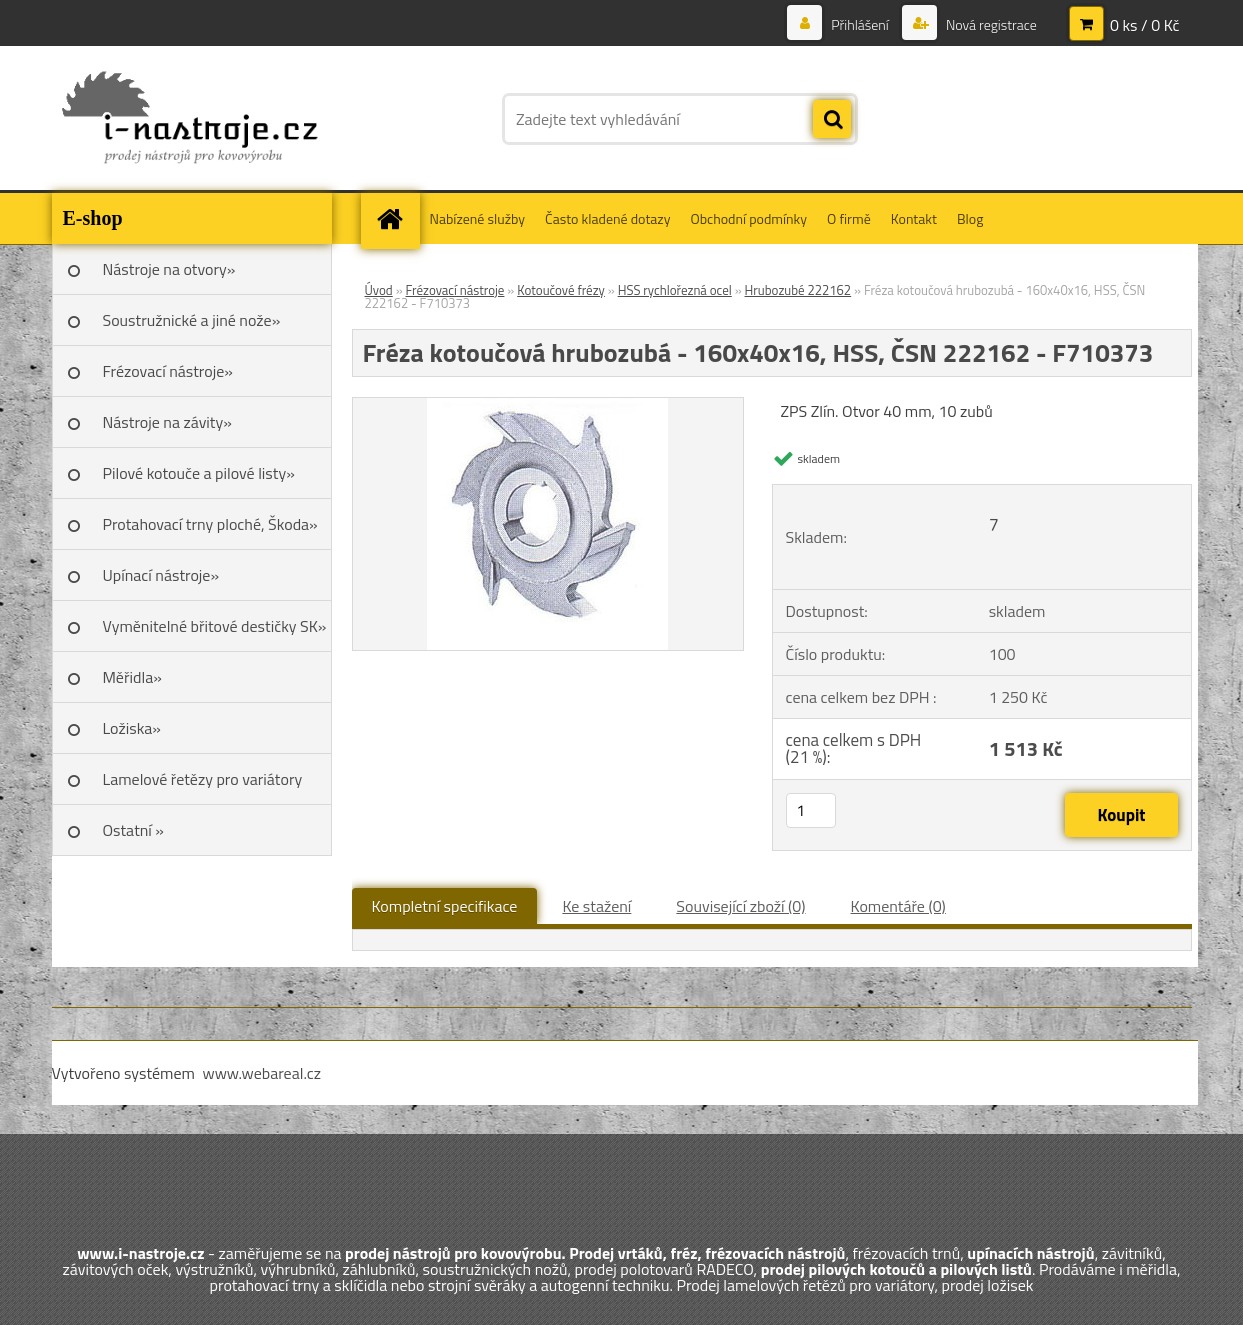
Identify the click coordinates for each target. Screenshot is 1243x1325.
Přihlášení (860, 24)
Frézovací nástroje (455, 290)
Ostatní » (134, 830)
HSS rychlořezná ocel (675, 290)
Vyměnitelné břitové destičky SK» (215, 626)
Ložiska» (132, 728)
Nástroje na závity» (167, 422)
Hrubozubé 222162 (798, 290)
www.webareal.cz (261, 1073)
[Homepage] (397, 218)
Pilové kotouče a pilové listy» (199, 473)
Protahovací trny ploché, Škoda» (210, 524)
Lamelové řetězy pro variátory (203, 779)
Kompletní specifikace (445, 906)
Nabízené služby (478, 218)
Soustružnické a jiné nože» (192, 320)
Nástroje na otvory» (169, 269)
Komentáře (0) (898, 906)
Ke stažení (596, 906)
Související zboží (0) (740, 906)
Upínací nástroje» (161, 575)
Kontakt (914, 218)
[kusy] (811, 810)
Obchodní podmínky (748, 218)
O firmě (849, 218)
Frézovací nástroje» (168, 371)
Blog (970, 218)
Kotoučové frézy (561, 290)
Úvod (379, 290)
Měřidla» (132, 677)
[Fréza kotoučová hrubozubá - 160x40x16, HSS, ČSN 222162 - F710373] (547, 406)
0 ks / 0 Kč (1145, 25)
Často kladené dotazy (607, 218)
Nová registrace (990, 24)
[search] (832, 120)
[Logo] (189, 119)
